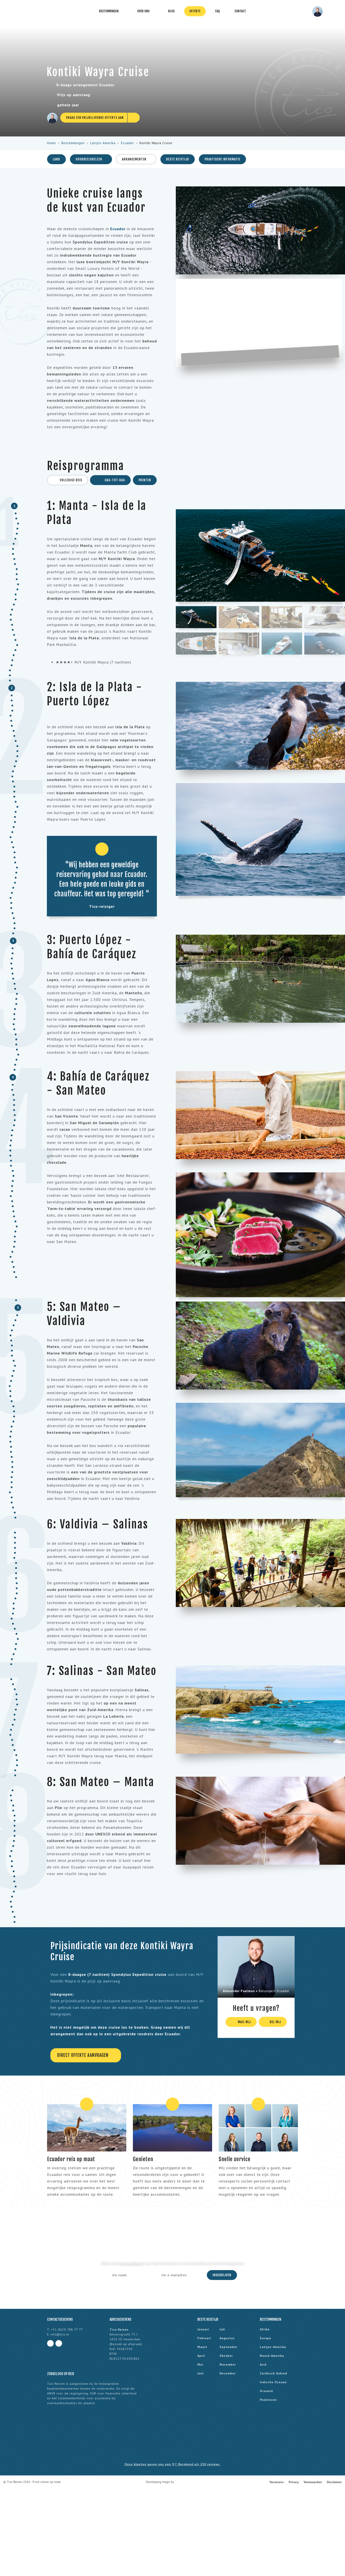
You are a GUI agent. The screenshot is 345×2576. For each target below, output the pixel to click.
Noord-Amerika (272, 2356)
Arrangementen (136, 159)
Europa (265, 2338)
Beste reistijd (177, 159)
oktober (226, 2356)
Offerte (194, 11)
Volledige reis (67, 480)
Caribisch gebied (273, 2373)
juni (200, 2373)
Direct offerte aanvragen (85, 2055)
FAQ (217, 11)
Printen (145, 480)
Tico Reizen (18, 11)
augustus (227, 2338)
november (228, 2364)
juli (222, 2329)
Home (51, 143)
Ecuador (127, 143)
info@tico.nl (60, 2334)
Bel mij (272, 2022)
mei (200, 2364)
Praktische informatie (222, 159)
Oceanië (266, 2391)
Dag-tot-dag (110, 480)
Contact (240, 11)
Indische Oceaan (273, 2382)
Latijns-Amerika (103, 143)
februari (204, 2338)
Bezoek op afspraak (126, 2344)
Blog (171, 11)
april (201, 2356)
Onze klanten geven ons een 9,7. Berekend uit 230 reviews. (172, 2464)
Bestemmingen (111, 11)
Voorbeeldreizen (91, 159)
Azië (263, 2364)
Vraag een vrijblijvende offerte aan (95, 118)
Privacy (294, 2482)
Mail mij (241, 2022)
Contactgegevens (60, 2319)
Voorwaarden (313, 2482)
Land (56, 159)
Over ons (145, 11)
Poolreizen (268, 2400)
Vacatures (277, 2482)
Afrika (265, 2329)
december (228, 2373)
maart (202, 2347)
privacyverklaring (130, 2263)
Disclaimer (334, 2482)
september (228, 2347)
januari (203, 2329)
